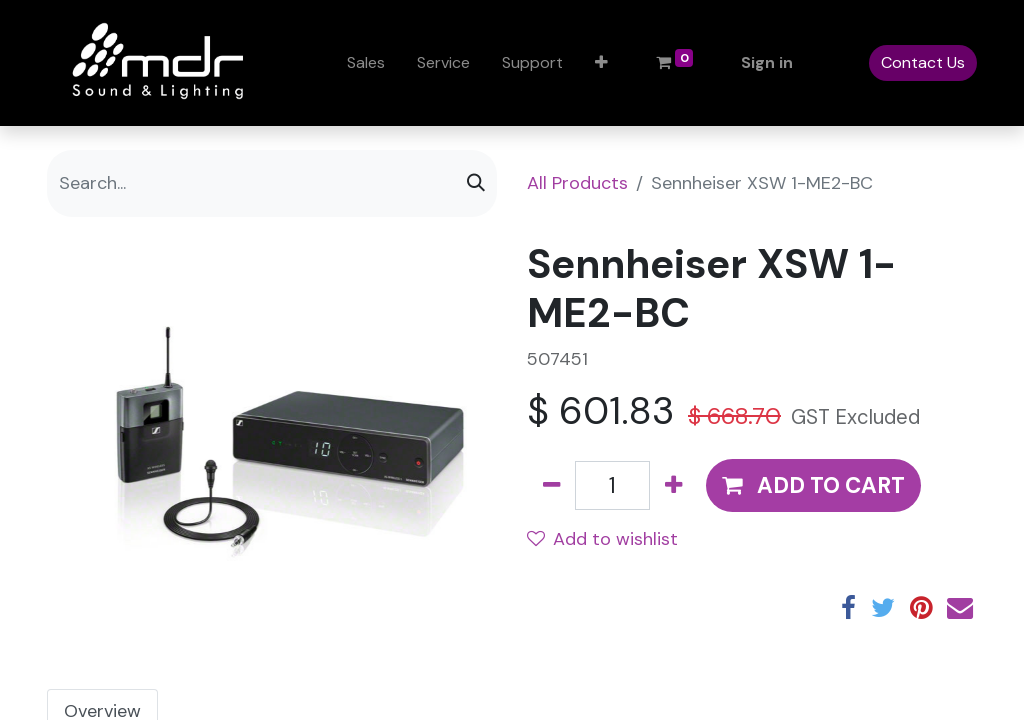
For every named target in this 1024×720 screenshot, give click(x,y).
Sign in (767, 62)
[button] (601, 63)
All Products (577, 183)
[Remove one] (551, 485)
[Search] (476, 183)
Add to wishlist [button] (602, 539)
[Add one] (673, 485)
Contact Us (923, 62)
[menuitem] (366, 63)
